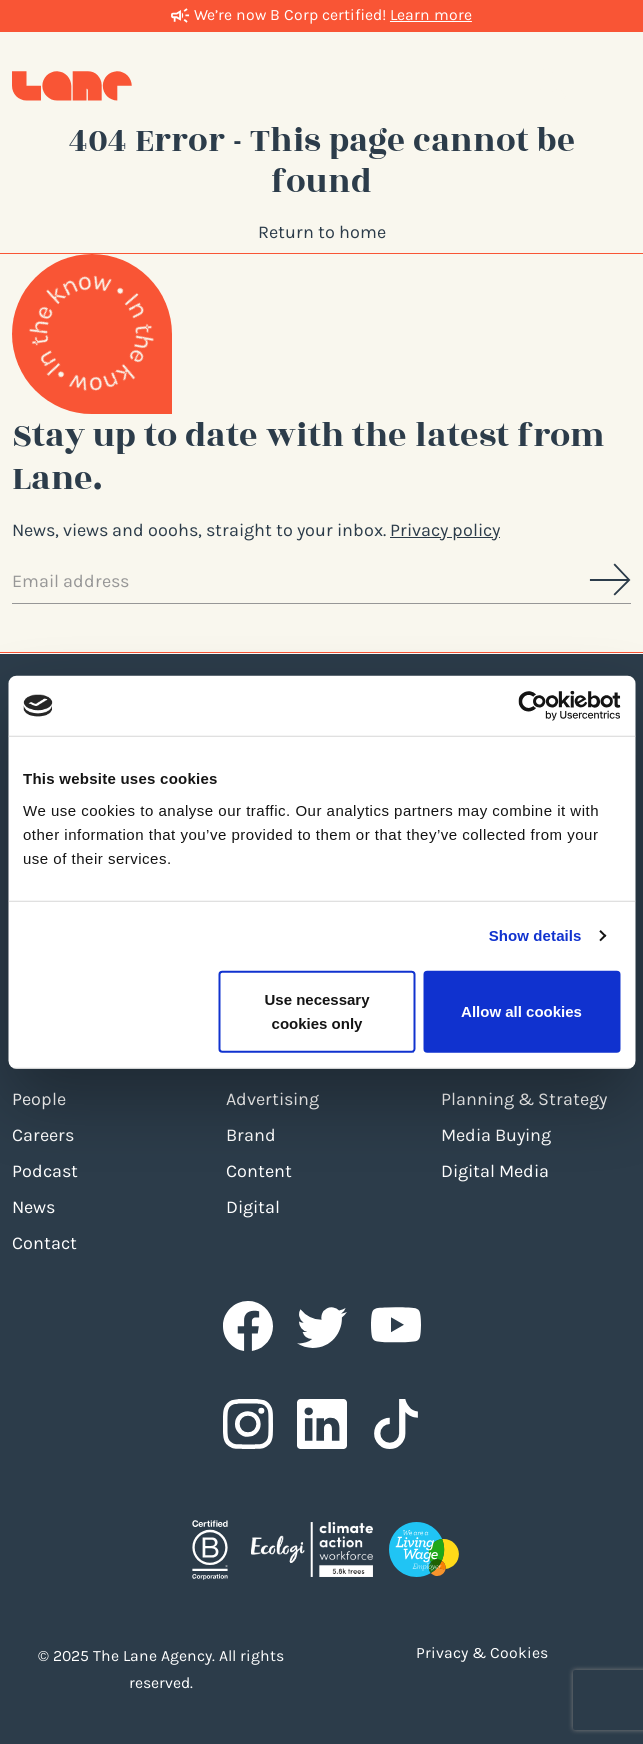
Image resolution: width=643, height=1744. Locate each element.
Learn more (431, 15)
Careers (43, 1135)
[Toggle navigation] (611, 84)
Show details (535, 935)
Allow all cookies (521, 1010)
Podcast (45, 1171)
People (39, 1099)
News (33, 1207)
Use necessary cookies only (316, 1010)
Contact (44, 1243)
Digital (253, 1207)
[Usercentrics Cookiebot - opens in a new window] (532, 706)
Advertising (272, 1099)
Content (259, 1171)
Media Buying (496, 1135)
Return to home (322, 232)
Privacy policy (445, 530)
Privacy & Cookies (482, 1653)
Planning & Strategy (524, 1099)
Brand (251, 1135)
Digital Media (495, 1171)
